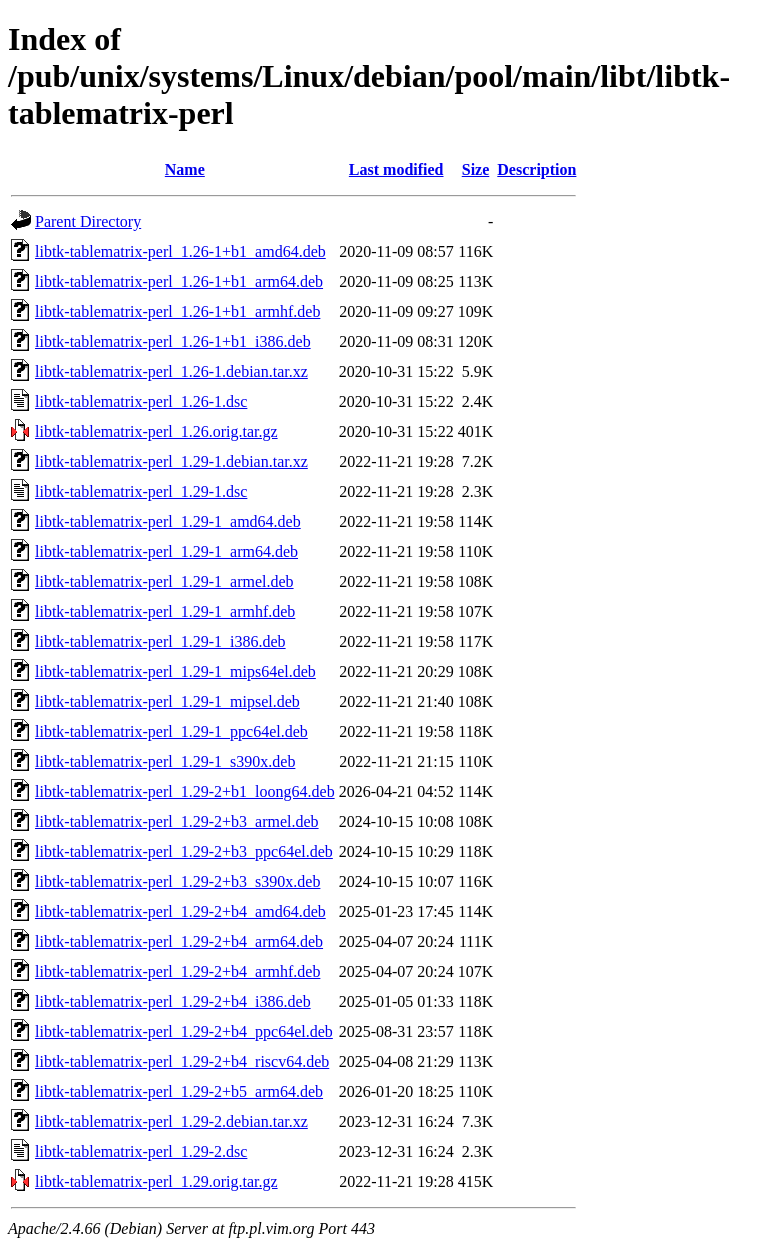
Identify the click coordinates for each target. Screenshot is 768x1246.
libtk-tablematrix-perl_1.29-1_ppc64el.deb (171, 731)
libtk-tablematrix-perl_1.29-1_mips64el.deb (175, 671)
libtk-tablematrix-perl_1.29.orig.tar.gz (156, 1181)
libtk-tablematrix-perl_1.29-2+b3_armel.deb (177, 821)
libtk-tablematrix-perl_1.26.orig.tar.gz (156, 431)
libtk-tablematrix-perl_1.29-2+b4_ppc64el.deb (184, 1031)
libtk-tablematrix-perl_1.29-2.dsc (141, 1151)
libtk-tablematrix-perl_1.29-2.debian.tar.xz (171, 1121)
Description (536, 169)
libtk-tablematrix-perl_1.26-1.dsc (141, 401)
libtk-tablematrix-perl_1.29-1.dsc (141, 491)
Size (476, 169)
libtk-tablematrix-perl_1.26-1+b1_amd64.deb (180, 251)
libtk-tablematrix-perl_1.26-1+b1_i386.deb (173, 341)
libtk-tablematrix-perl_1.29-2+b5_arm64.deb (179, 1091)
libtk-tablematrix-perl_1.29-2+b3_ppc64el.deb (184, 851)
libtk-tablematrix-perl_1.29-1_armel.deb (164, 581)
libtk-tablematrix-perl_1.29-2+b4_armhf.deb (177, 971)
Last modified (396, 169)
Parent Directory (88, 221)
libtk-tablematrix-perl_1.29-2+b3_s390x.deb (177, 881)
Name (185, 169)
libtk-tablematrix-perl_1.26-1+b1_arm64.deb (179, 281)
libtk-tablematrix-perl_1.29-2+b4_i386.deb (173, 1001)
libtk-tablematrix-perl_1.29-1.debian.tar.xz (171, 461)
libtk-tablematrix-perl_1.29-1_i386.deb (160, 641)
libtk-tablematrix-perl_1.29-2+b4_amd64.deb (180, 911)
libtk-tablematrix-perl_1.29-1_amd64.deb (168, 521)
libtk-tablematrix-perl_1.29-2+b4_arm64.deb (179, 941)
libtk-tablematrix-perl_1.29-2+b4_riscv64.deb (182, 1061)
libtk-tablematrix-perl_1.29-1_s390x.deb (165, 761)
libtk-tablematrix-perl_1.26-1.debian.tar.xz (171, 371)
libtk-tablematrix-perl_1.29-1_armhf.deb (165, 611)
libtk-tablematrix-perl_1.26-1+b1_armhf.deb (177, 311)
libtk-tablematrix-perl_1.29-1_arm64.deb (166, 551)
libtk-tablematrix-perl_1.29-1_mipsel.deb (167, 701)
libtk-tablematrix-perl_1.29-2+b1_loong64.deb (185, 791)
